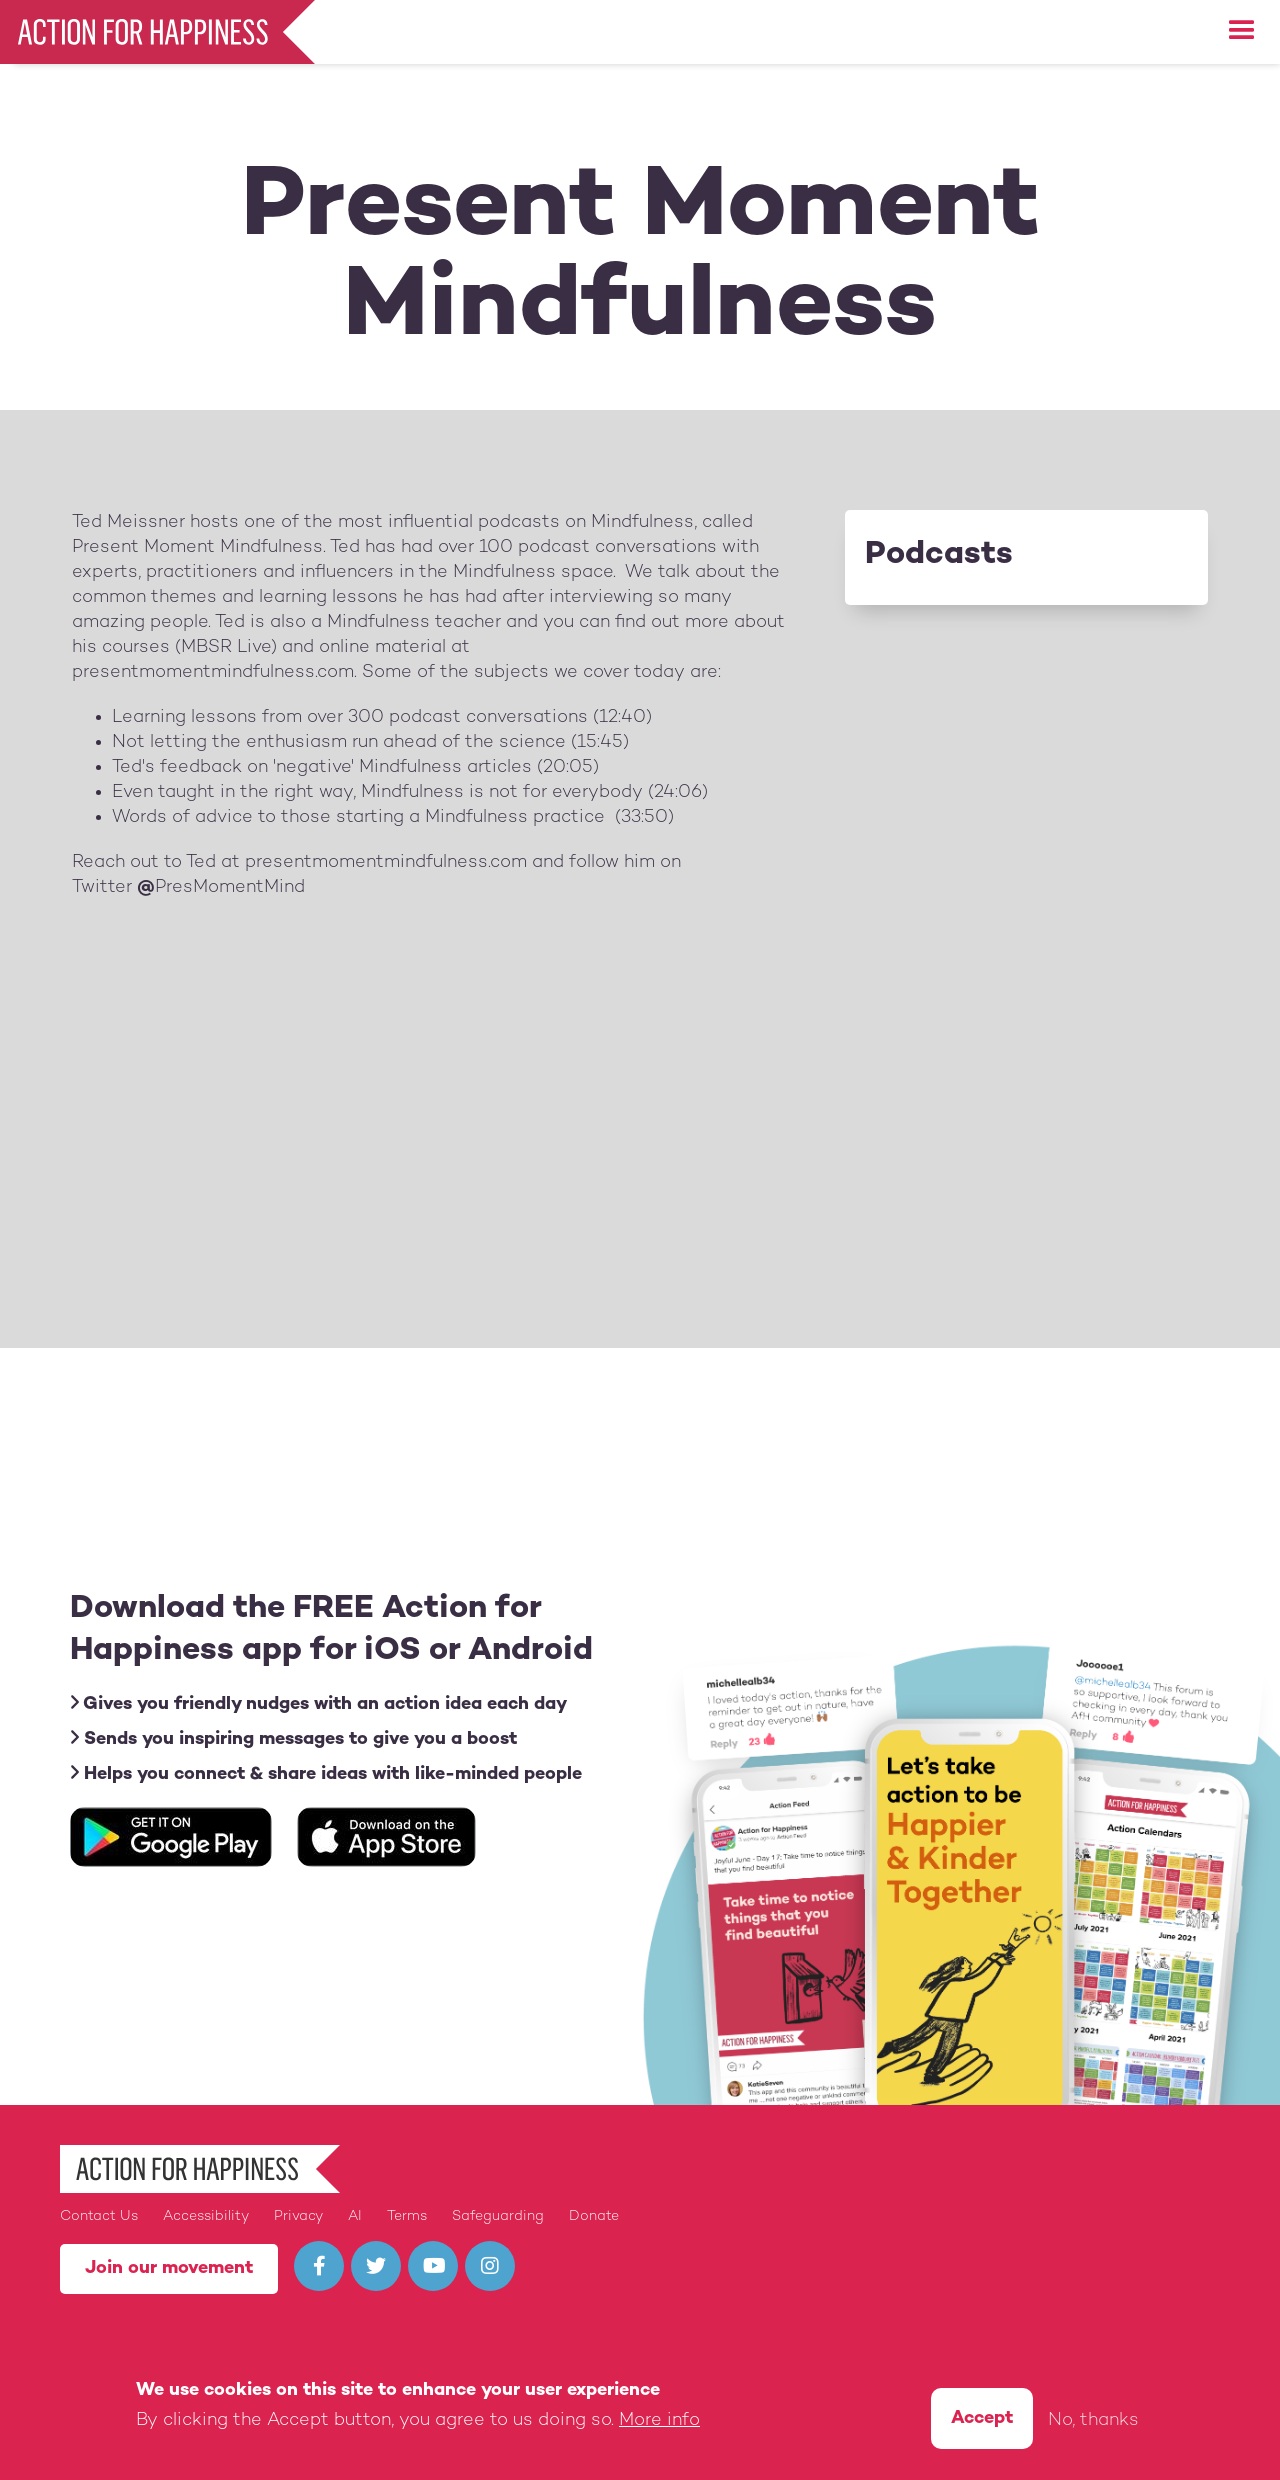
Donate (594, 2216)
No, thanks (1093, 2420)
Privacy (298, 2216)
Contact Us (99, 2216)
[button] (1242, 31)
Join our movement (169, 2268)
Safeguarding (498, 2216)
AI (355, 2216)
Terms (407, 2216)
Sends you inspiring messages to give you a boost (293, 1738)
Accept (982, 2418)
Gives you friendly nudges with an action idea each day (318, 1703)
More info (659, 2420)
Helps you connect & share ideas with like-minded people (326, 1773)
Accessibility (206, 2216)
